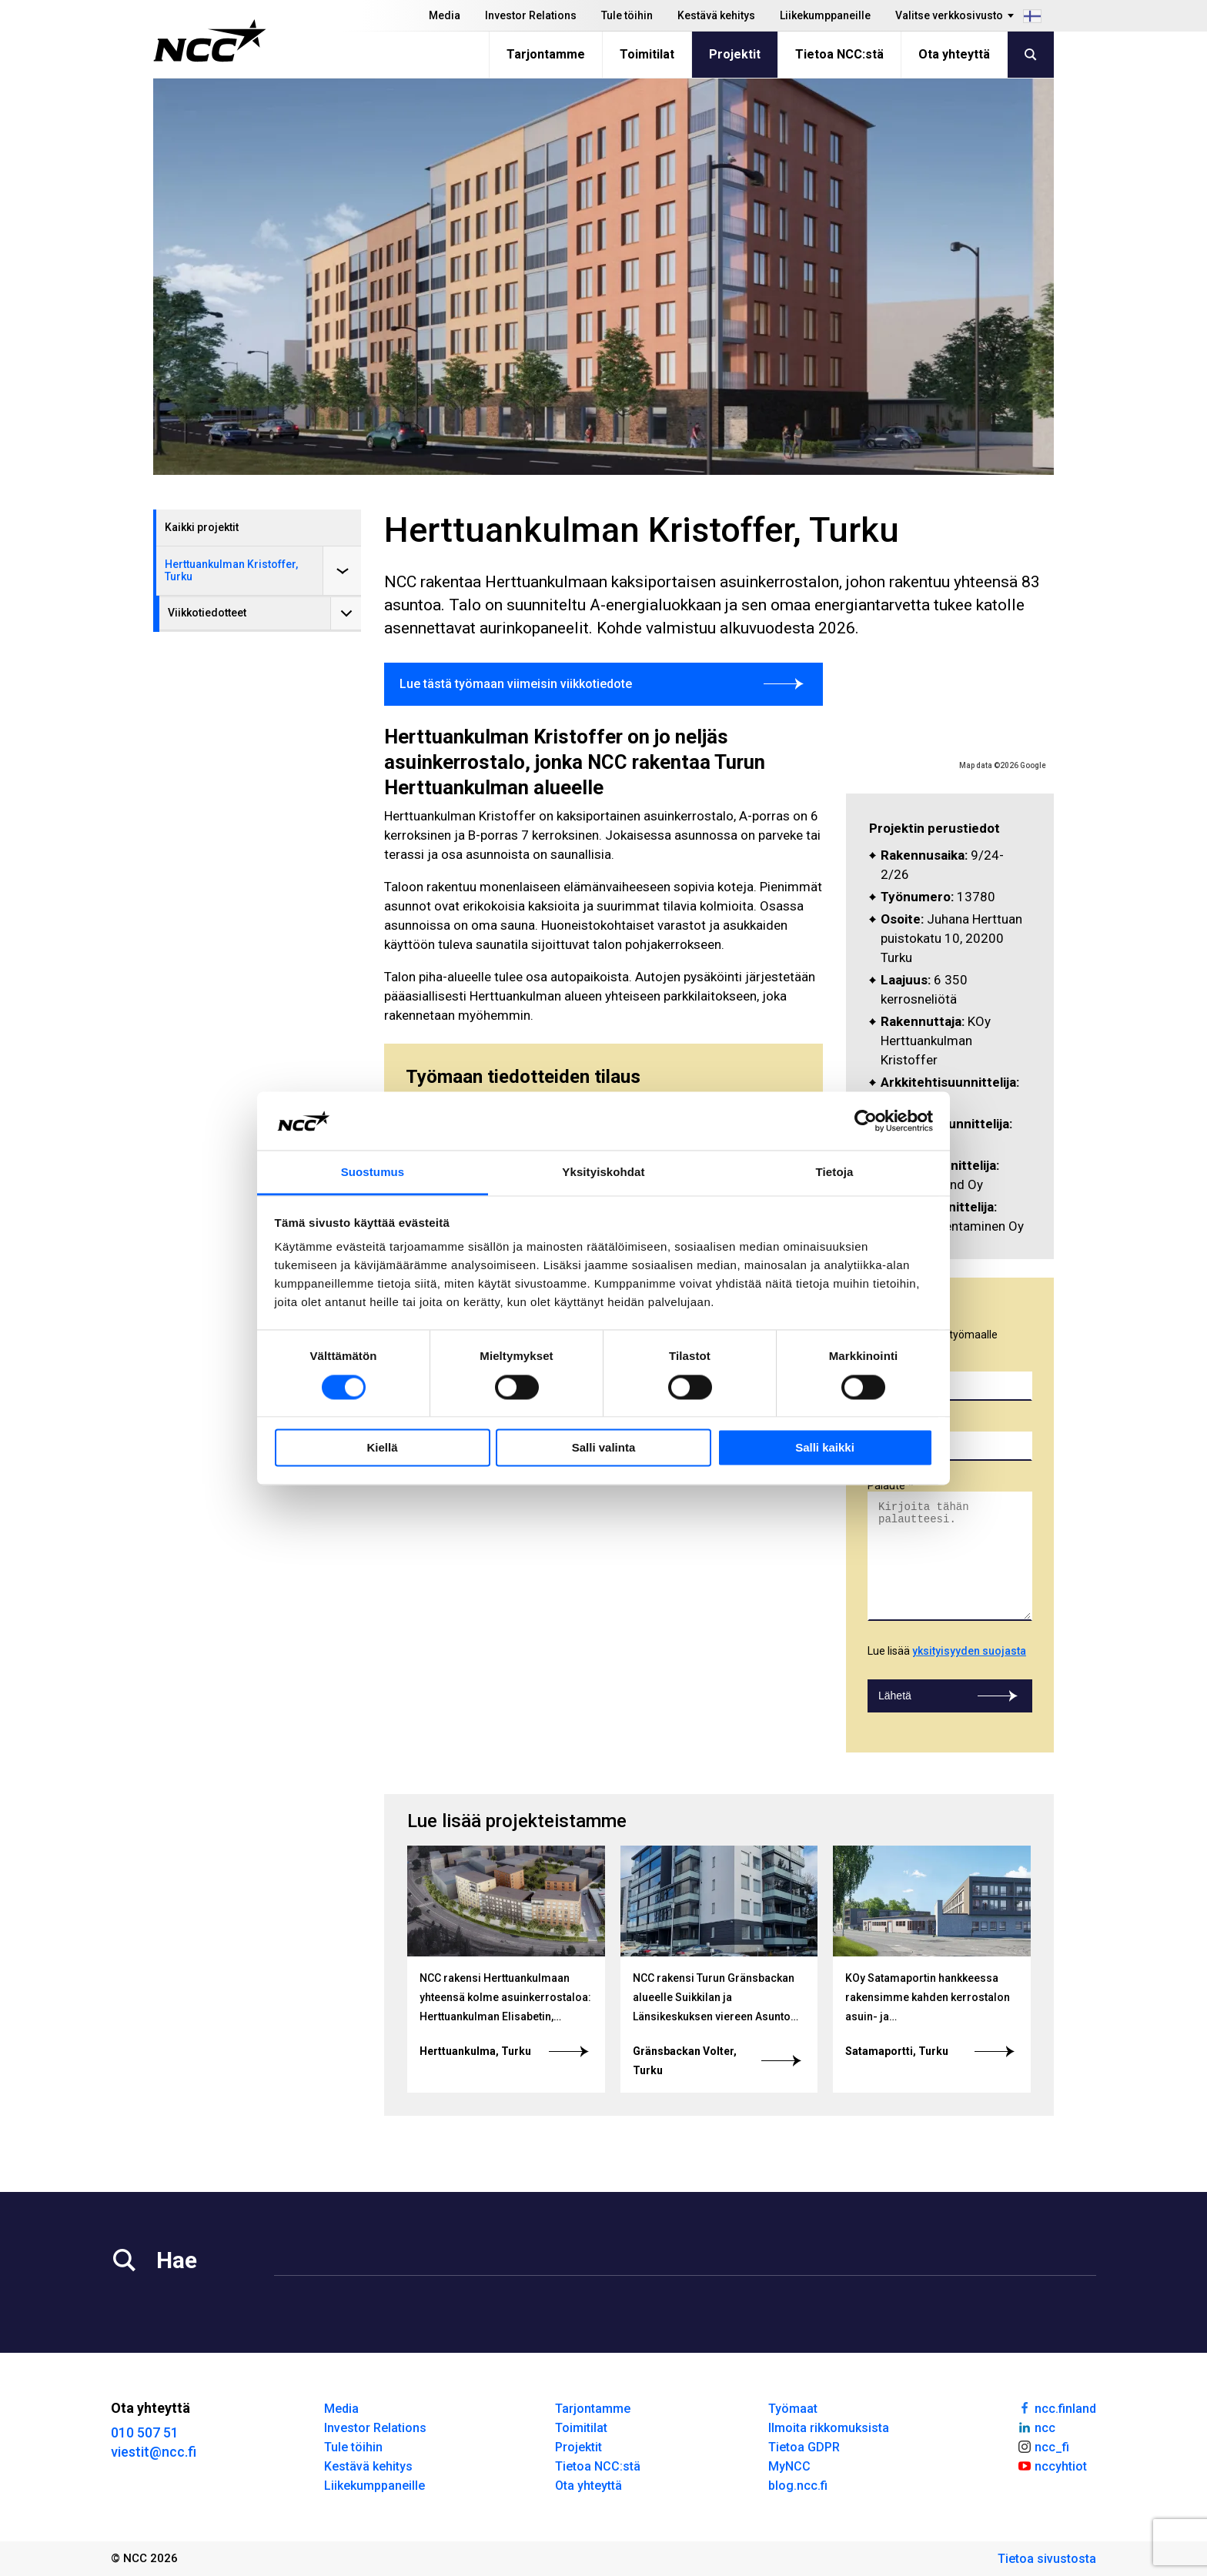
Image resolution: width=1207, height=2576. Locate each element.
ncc (1036, 2426)
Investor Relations (531, 15)
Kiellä (381, 1448)
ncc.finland (1056, 2407)
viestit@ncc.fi (153, 2452)
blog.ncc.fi (798, 2485)
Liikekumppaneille (825, 15)
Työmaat (792, 2408)
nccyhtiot (1052, 2465)
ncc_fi (1043, 2445)
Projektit (735, 54)
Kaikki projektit (202, 527)
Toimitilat (647, 54)
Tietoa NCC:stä (839, 54)
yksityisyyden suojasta (969, 1651)
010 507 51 (145, 2432)
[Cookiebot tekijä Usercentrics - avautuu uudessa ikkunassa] (865, 1120)
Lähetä (949, 1695)
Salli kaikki (824, 1448)
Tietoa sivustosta (1047, 2558)
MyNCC (789, 2466)
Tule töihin (627, 15)
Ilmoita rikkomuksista (828, 2428)
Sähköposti (895, 1425)
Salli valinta (604, 1448)
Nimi (878, 1365)
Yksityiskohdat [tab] (603, 1172)
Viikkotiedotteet (207, 612)
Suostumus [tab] (373, 1172)
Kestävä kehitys (716, 15)
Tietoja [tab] (835, 1172)
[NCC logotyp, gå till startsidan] (209, 41)
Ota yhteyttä (954, 54)
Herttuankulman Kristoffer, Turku (231, 570)
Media (444, 15)
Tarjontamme (546, 54)
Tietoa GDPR (804, 2447)
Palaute (886, 1485)
